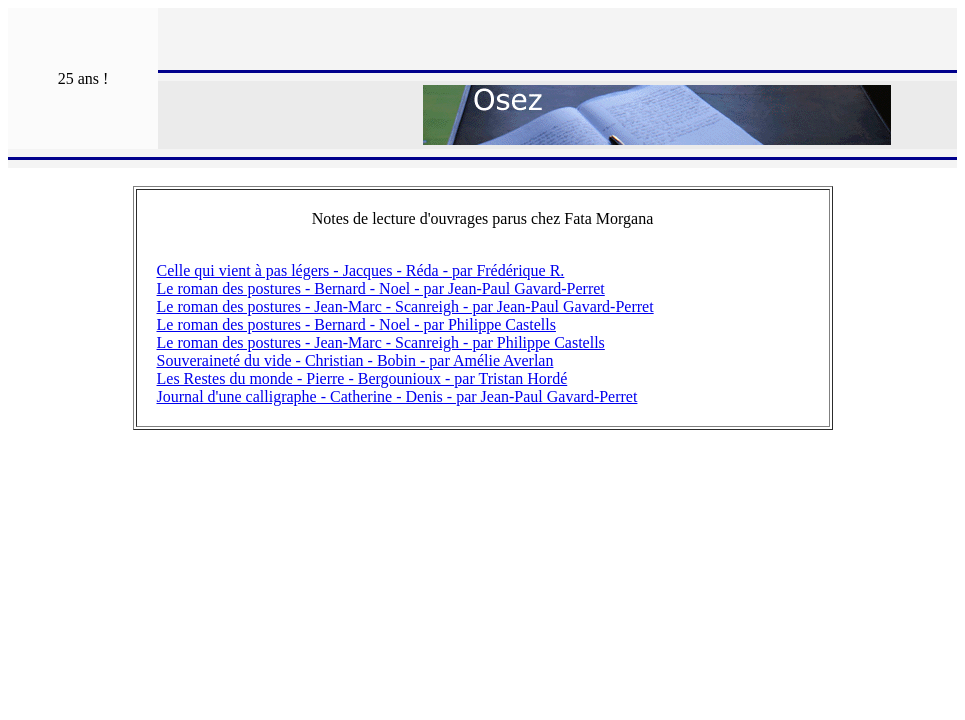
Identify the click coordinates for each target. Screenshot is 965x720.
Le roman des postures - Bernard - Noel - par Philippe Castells (356, 324)
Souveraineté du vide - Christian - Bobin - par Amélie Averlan (355, 360)
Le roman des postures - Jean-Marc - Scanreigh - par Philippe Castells (381, 342)
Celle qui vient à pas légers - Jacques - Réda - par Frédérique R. (361, 270)
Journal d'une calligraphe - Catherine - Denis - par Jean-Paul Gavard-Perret (397, 396)
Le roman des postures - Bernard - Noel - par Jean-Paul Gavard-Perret (381, 288)
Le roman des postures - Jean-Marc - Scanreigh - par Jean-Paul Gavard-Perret (405, 306)
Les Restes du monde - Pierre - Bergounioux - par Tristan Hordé (362, 378)
